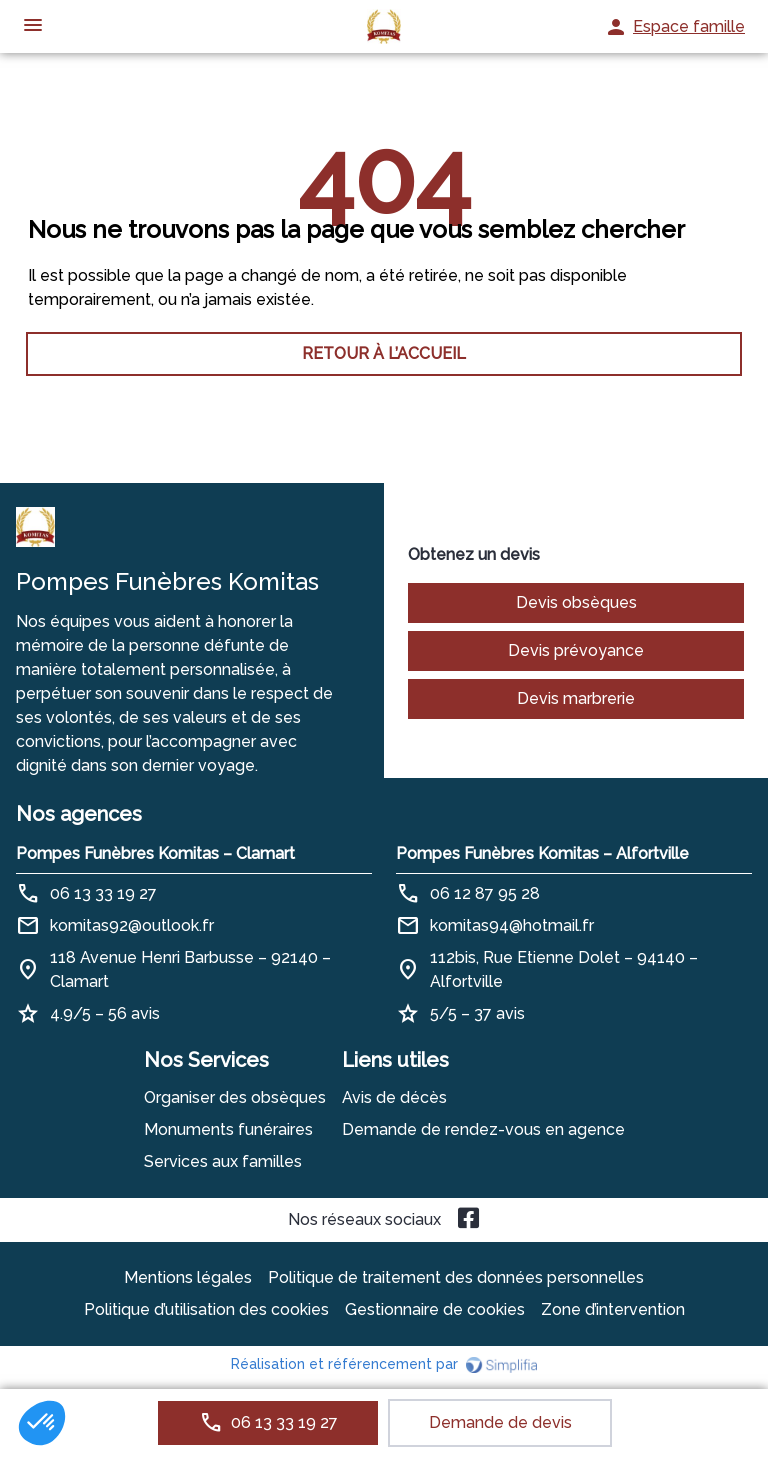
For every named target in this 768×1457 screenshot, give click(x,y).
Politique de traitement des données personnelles (456, 1277)
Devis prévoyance (576, 650)
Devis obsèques (576, 602)
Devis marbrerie (576, 698)
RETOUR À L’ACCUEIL (384, 353)
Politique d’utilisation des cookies (206, 1309)
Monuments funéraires (228, 1129)
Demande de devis (500, 1422)
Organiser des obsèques (235, 1097)
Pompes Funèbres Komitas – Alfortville (542, 853)
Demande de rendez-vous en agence (483, 1129)
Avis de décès (394, 1097)
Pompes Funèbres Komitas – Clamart (155, 853)
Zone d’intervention (613, 1309)
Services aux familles (223, 1161)
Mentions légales (188, 1277)
